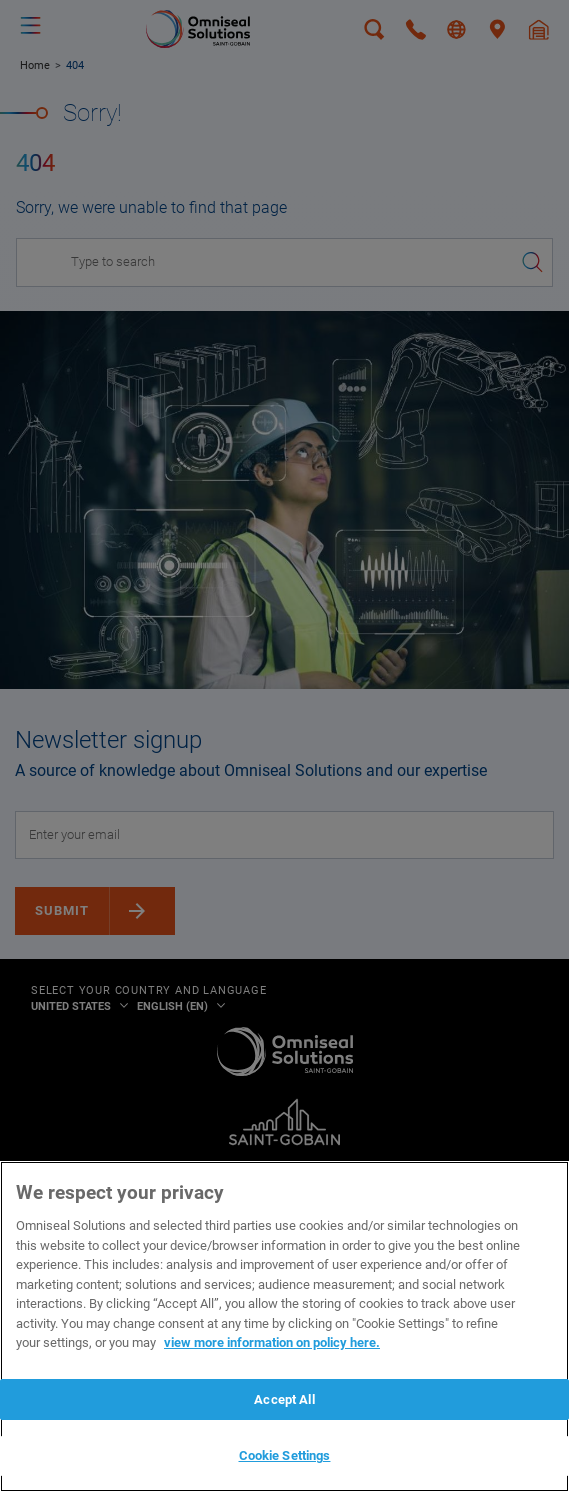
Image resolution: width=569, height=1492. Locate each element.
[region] (284, 1326)
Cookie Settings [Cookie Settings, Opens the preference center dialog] (285, 1455)
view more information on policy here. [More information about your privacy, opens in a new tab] (272, 1342)
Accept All (284, 1399)
